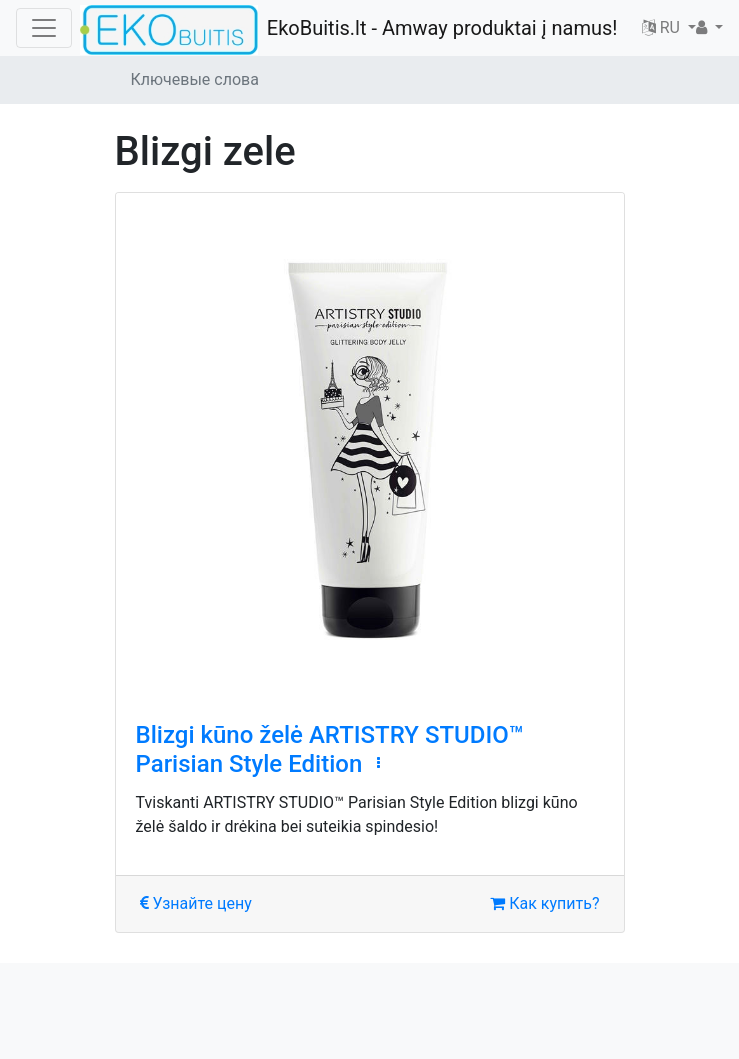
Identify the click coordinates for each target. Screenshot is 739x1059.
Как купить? (544, 903)
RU (663, 27)
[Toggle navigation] (44, 28)
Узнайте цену (196, 903)
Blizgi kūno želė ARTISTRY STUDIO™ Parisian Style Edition (330, 749)
